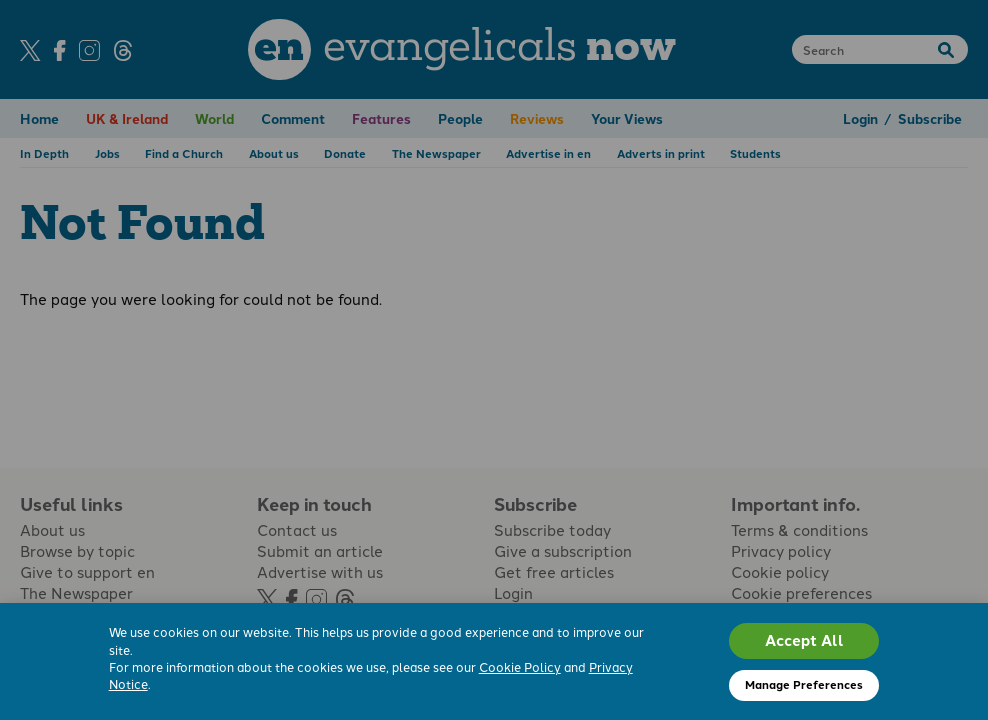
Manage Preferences (804, 684)
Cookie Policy (520, 666)
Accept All (804, 640)
